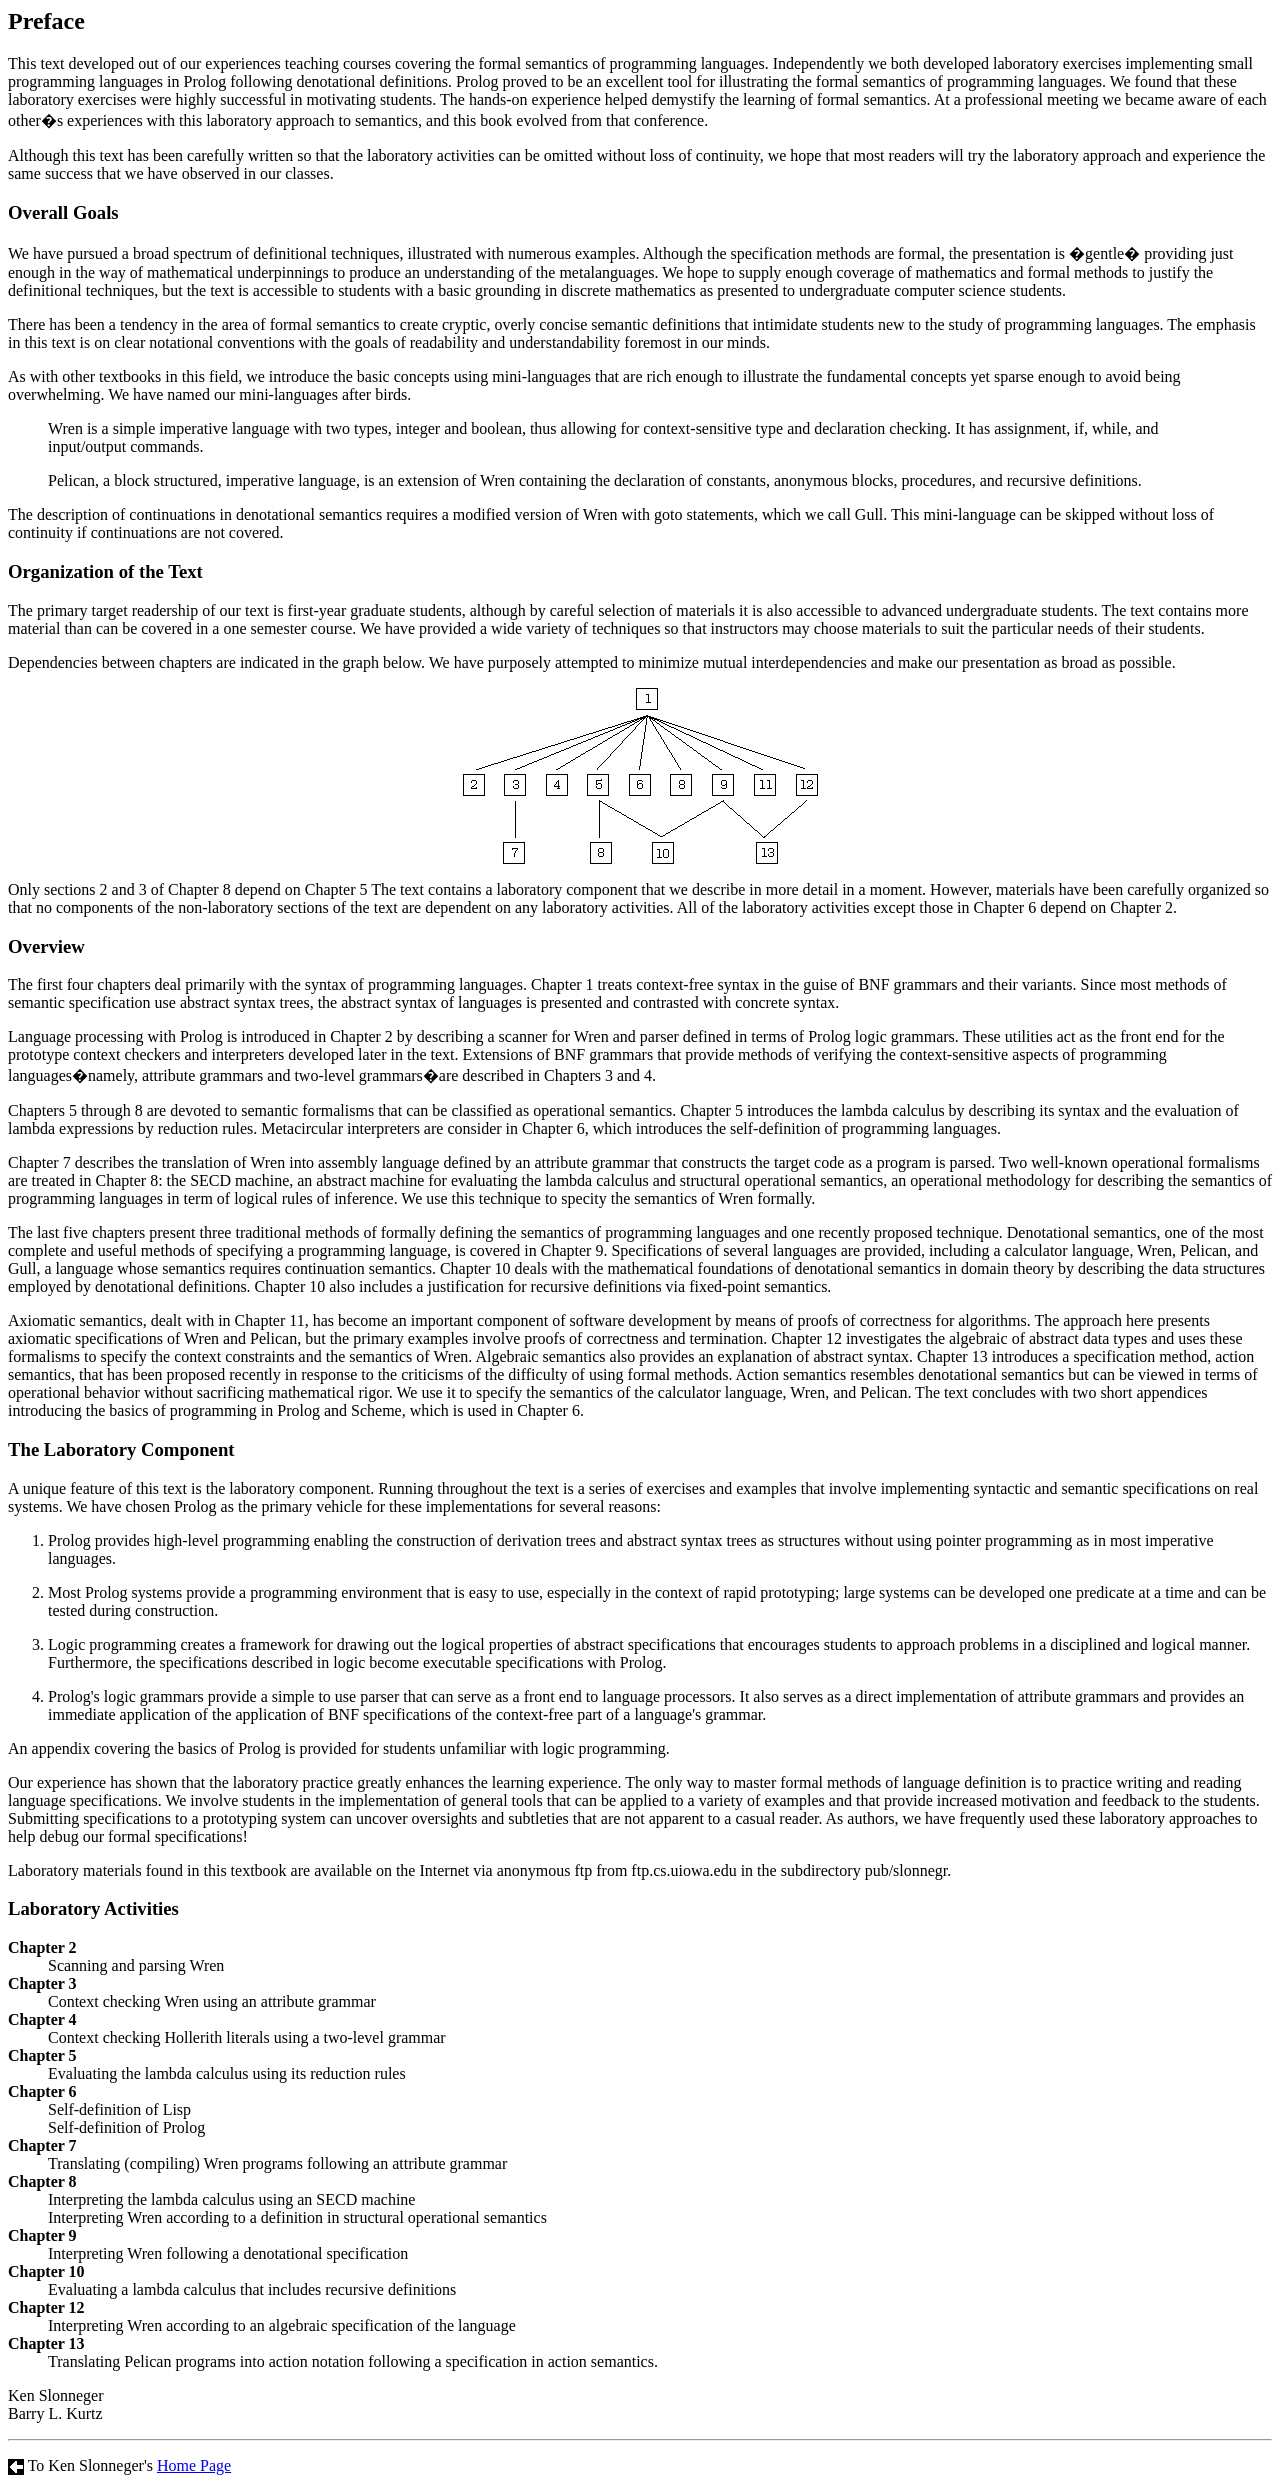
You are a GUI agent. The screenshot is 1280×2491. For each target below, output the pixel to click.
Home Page (194, 2465)
